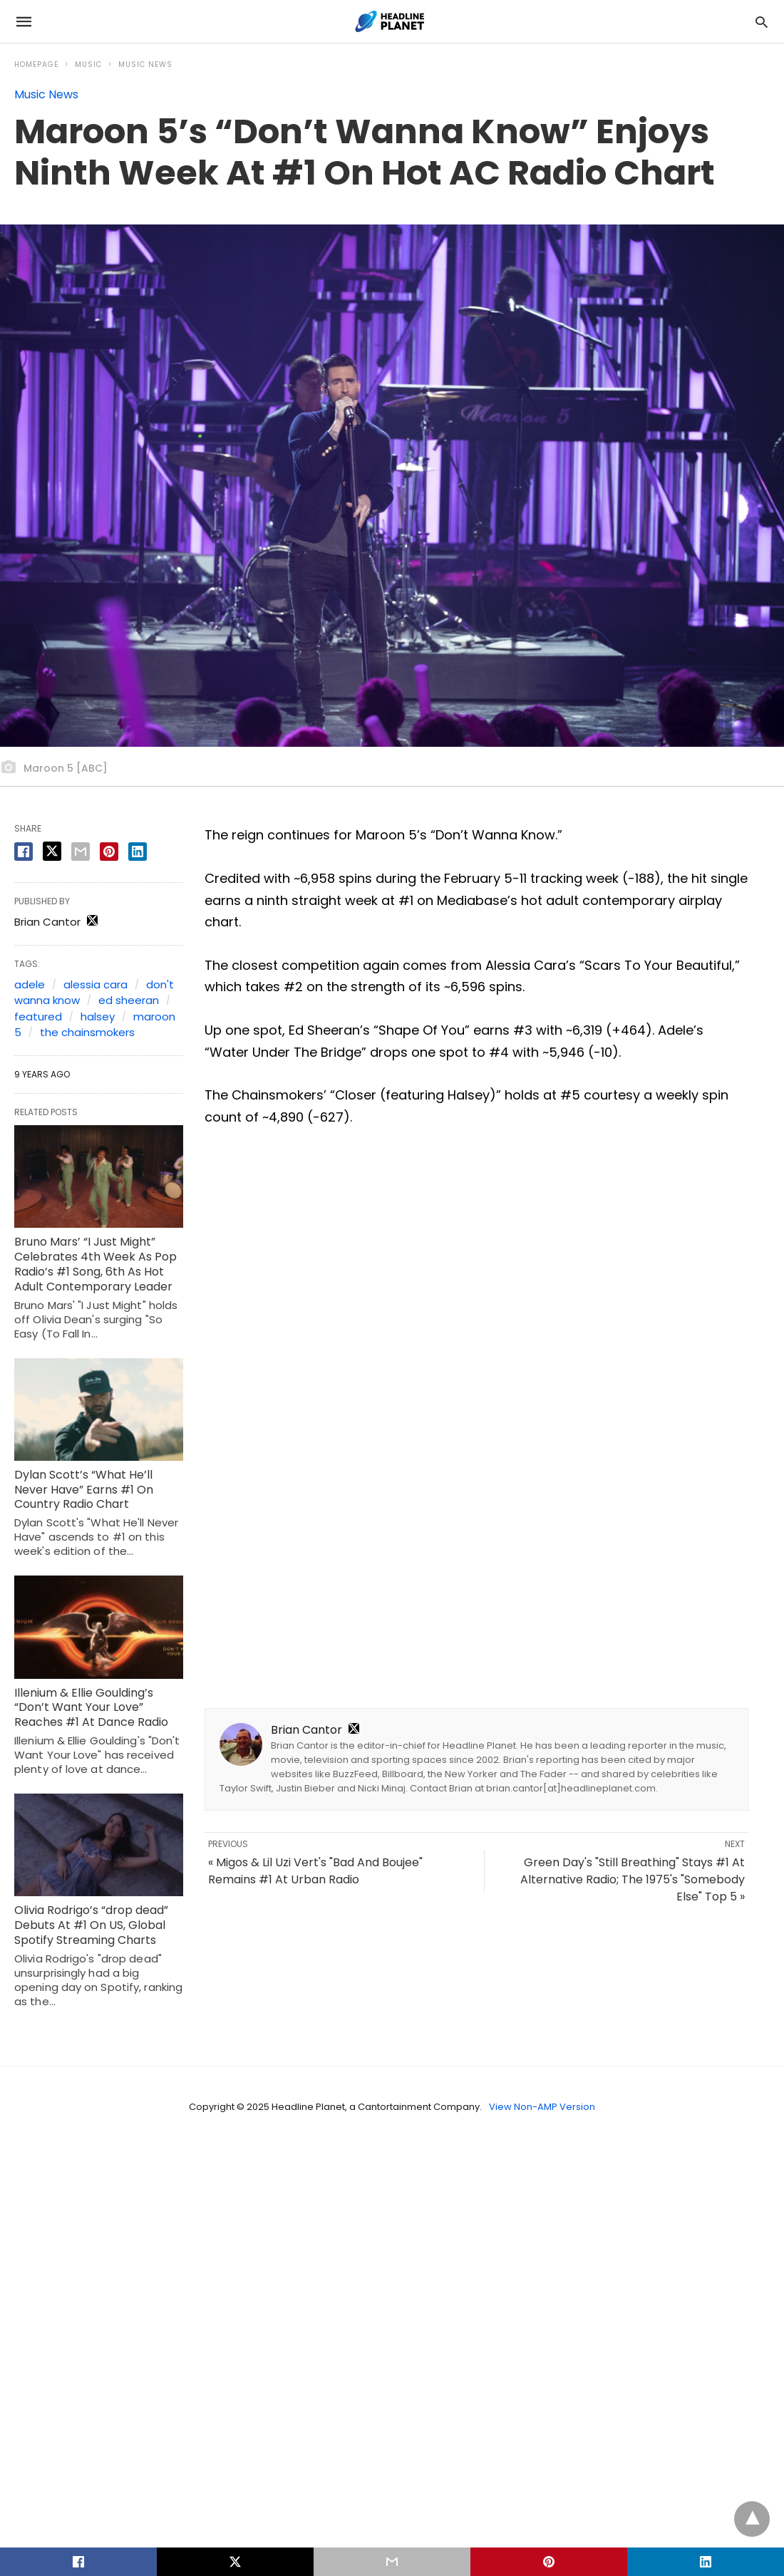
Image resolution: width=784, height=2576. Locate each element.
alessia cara (95, 984)
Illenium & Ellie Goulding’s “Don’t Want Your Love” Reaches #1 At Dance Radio (91, 1708)
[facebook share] (23, 851)
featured (38, 1016)
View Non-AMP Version (542, 2107)
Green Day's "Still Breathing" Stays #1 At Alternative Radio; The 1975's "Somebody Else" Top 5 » (632, 1879)
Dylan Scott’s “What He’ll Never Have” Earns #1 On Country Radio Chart (83, 1490)
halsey (98, 1016)
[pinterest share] (109, 851)
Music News (145, 64)
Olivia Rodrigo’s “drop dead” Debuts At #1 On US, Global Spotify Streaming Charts (91, 1925)
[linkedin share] (137, 851)
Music (88, 64)
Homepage (36, 64)
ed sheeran (128, 1000)
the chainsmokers (87, 1032)
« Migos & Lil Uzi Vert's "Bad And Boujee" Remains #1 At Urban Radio (315, 1871)
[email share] (80, 851)
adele (29, 984)
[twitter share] (52, 851)
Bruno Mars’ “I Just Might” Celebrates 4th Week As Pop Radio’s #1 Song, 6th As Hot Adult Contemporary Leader (95, 1263)
